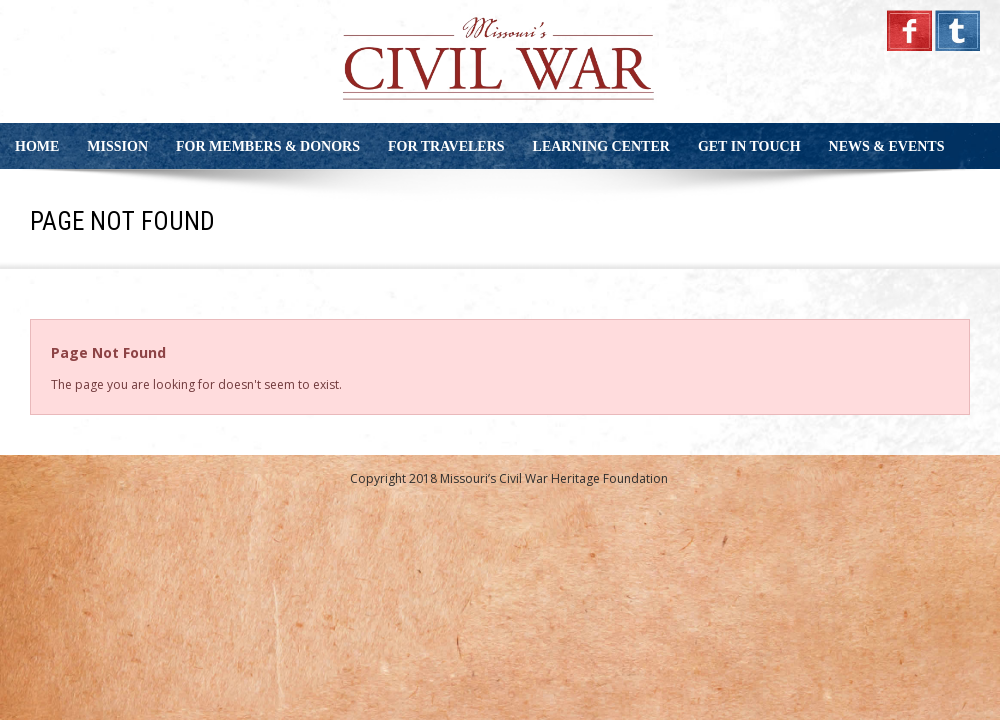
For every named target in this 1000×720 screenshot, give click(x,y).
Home (37, 146)
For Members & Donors (268, 146)
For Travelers (446, 146)
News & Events (887, 146)
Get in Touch (749, 146)
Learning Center (601, 146)
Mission (117, 146)
